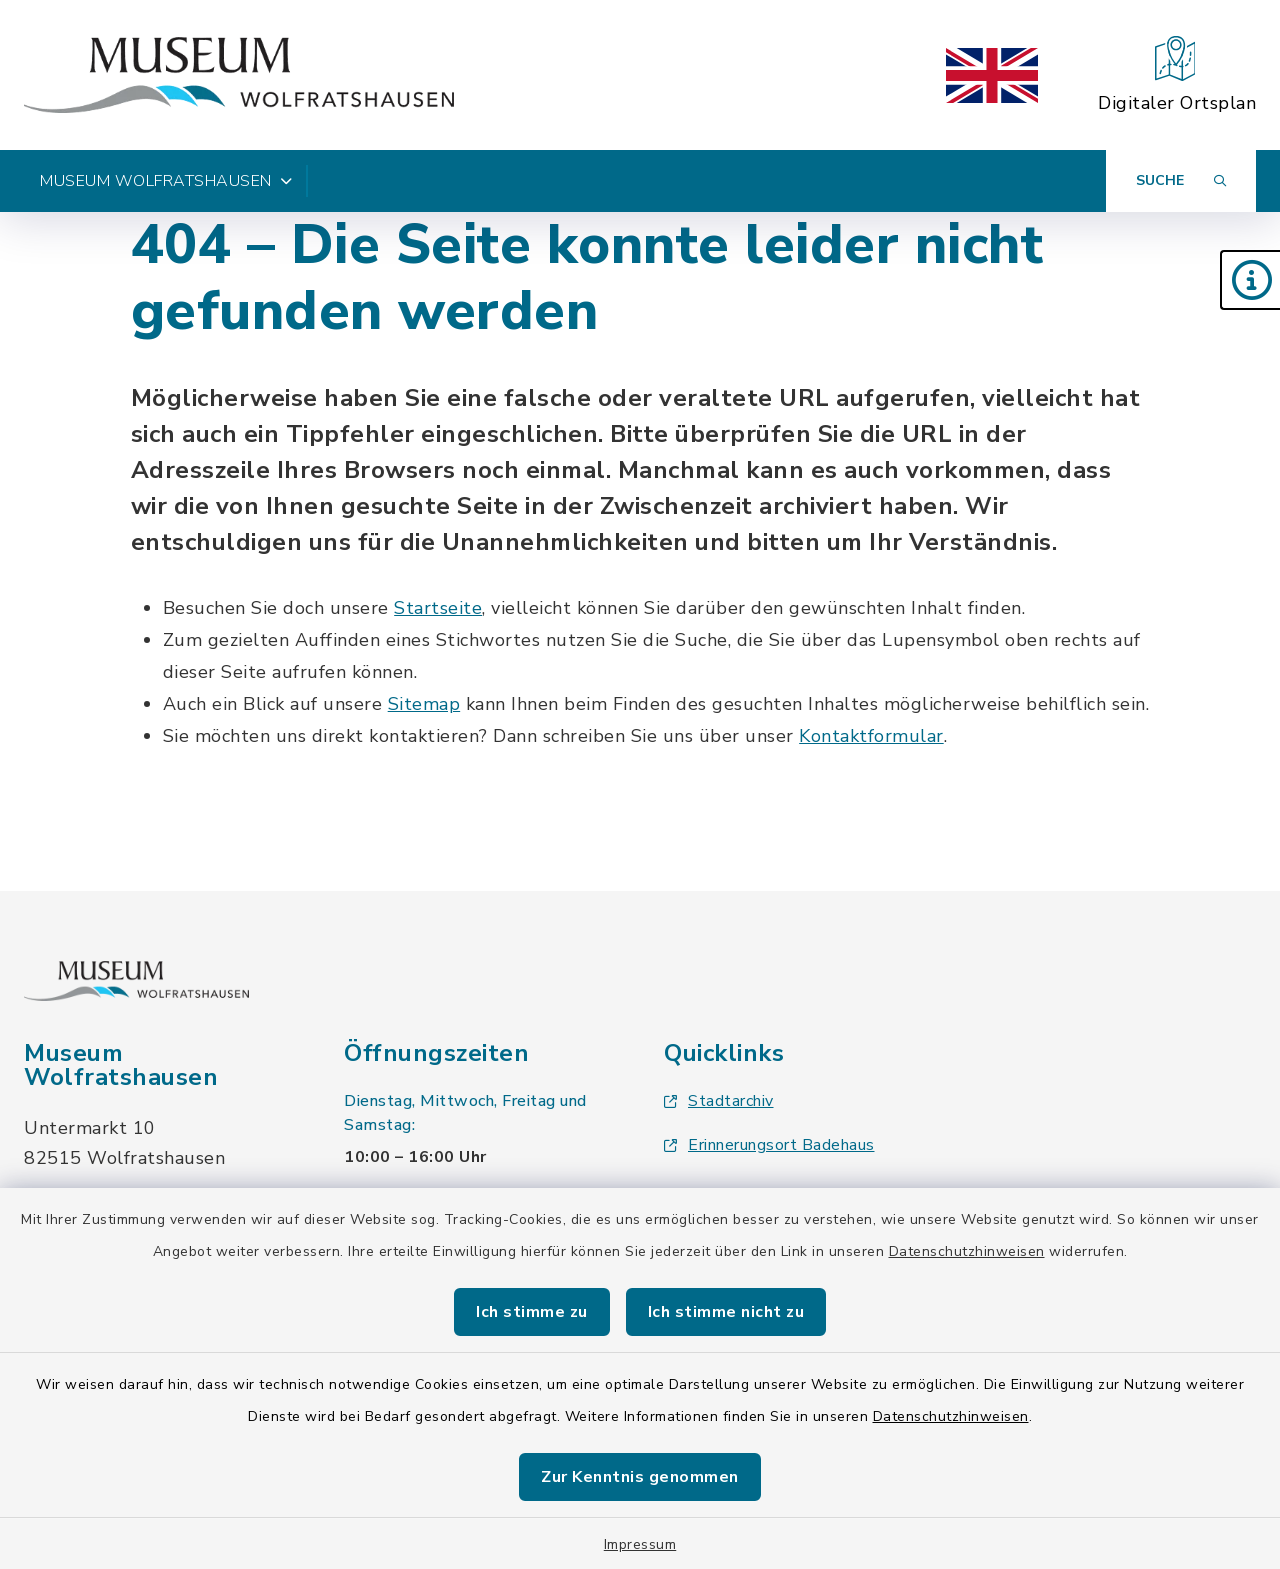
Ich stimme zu (532, 1312)
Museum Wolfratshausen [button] (166, 181)
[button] (1250, 280)
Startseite (438, 608)
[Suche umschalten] (1181, 181)
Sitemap (424, 704)
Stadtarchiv (719, 1101)
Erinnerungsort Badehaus (769, 1145)
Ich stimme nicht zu (726, 1312)
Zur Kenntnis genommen (640, 1477)
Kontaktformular (871, 736)
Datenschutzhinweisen (967, 1251)
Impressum (640, 1544)
